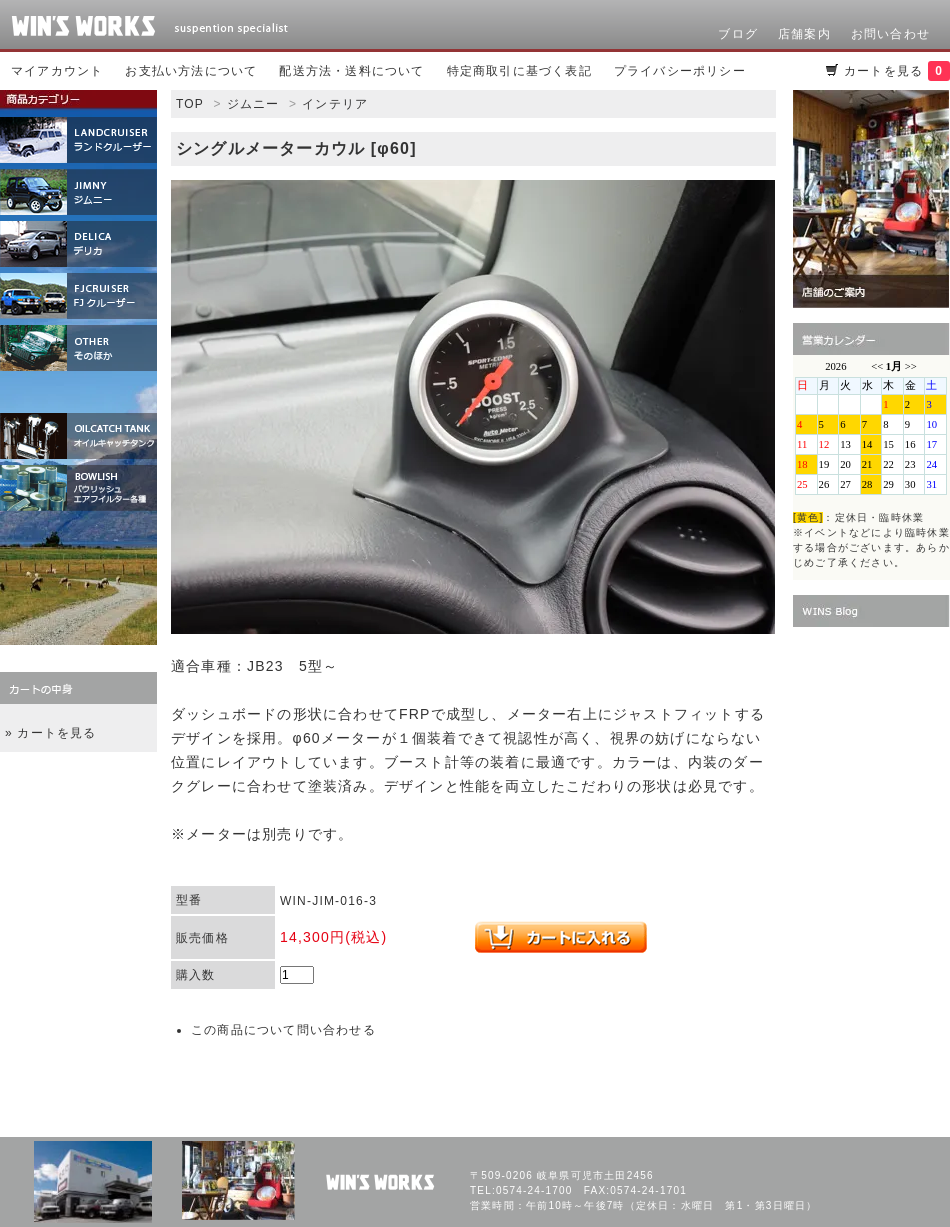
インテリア (335, 104)
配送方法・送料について (351, 71)
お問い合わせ (890, 34)
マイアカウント (57, 71)
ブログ (738, 34)
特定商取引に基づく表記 (519, 71)
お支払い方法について (191, 71)
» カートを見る (51, 733)
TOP (190, 104)
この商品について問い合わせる (283, 1030)
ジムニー (253, 104)
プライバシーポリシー (680, 71)
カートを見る (897, 71)
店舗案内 (804, 34)
